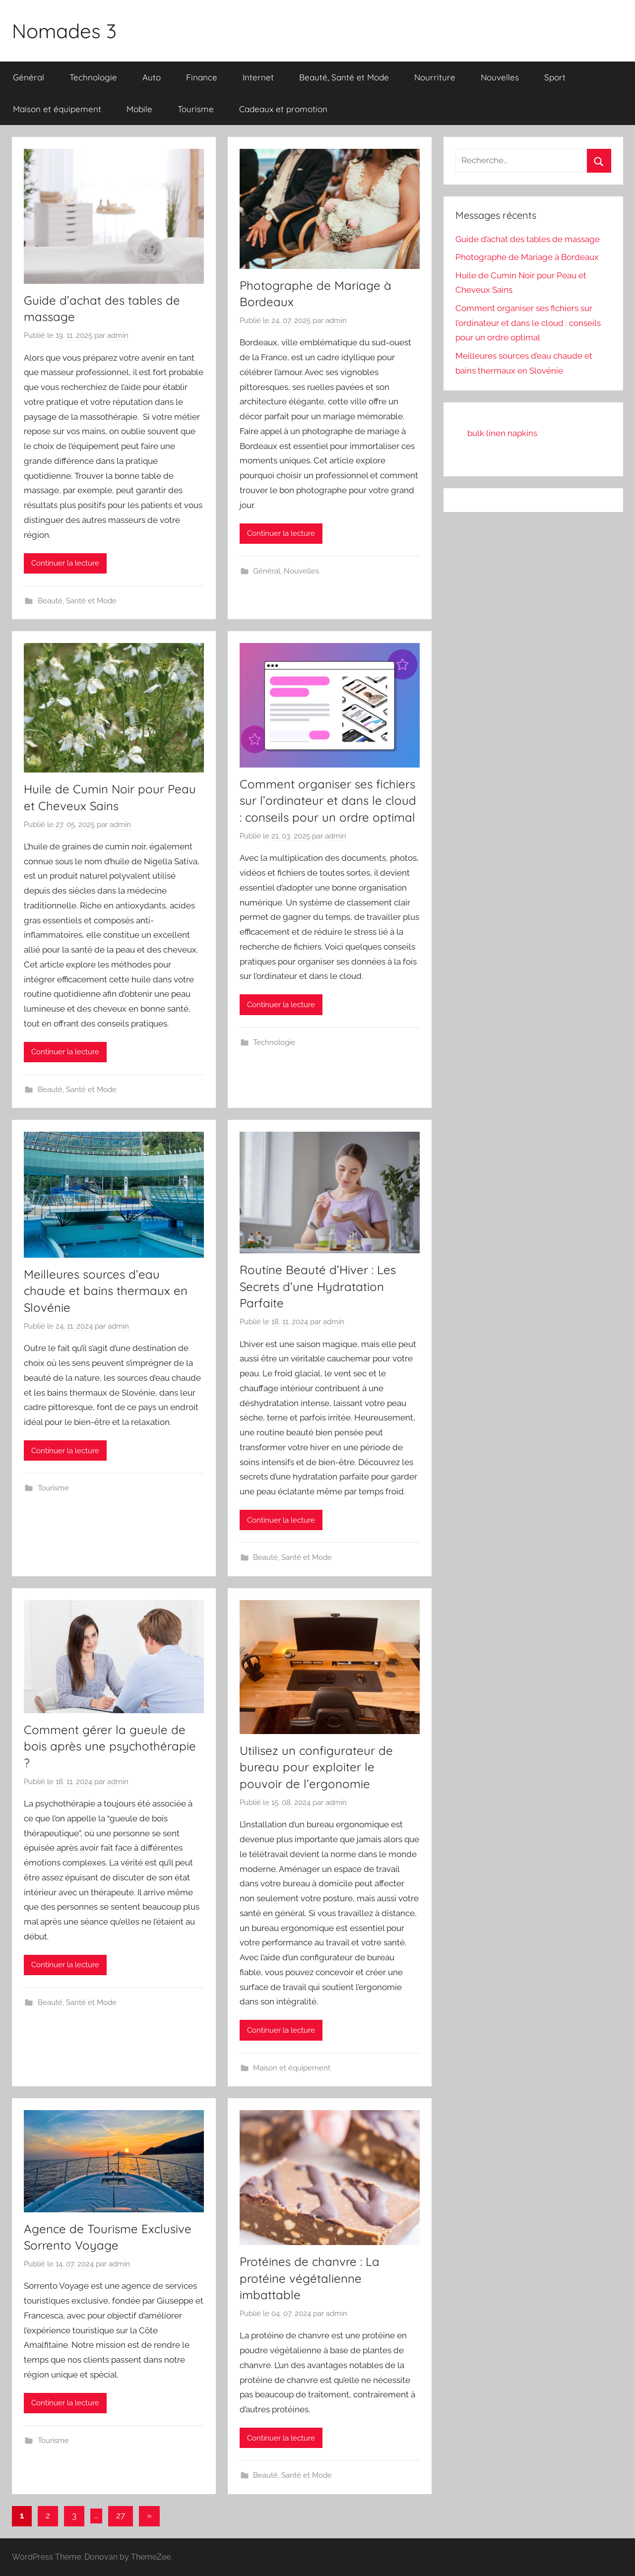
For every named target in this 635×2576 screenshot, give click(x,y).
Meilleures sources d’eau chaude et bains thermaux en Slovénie (106, 1291)
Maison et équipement (57, 109)
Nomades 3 (64, 30)
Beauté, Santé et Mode (344, 77)
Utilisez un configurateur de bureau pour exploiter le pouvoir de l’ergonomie (316, 1767)
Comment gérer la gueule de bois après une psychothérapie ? (110, 1746)
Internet (258, 77)
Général (28, 77)
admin (117, 335)
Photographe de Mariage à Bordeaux (527, 257)
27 (120, 2515)
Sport (555, 77)
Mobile (139, 109)
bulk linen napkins (502, 433)
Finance (201, 77)
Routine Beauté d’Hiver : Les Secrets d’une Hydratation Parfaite (318, 1286)
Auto (151, 77)
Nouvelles (500, 77)
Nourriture (434, 77)
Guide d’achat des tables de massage (527, 239)
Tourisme (196, 109)
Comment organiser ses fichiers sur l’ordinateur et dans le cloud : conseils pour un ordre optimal (328, 800)
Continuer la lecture (65, 563)
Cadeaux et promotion (283, 109)
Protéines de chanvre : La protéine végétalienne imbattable (310, 2278)
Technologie (93, 77)
